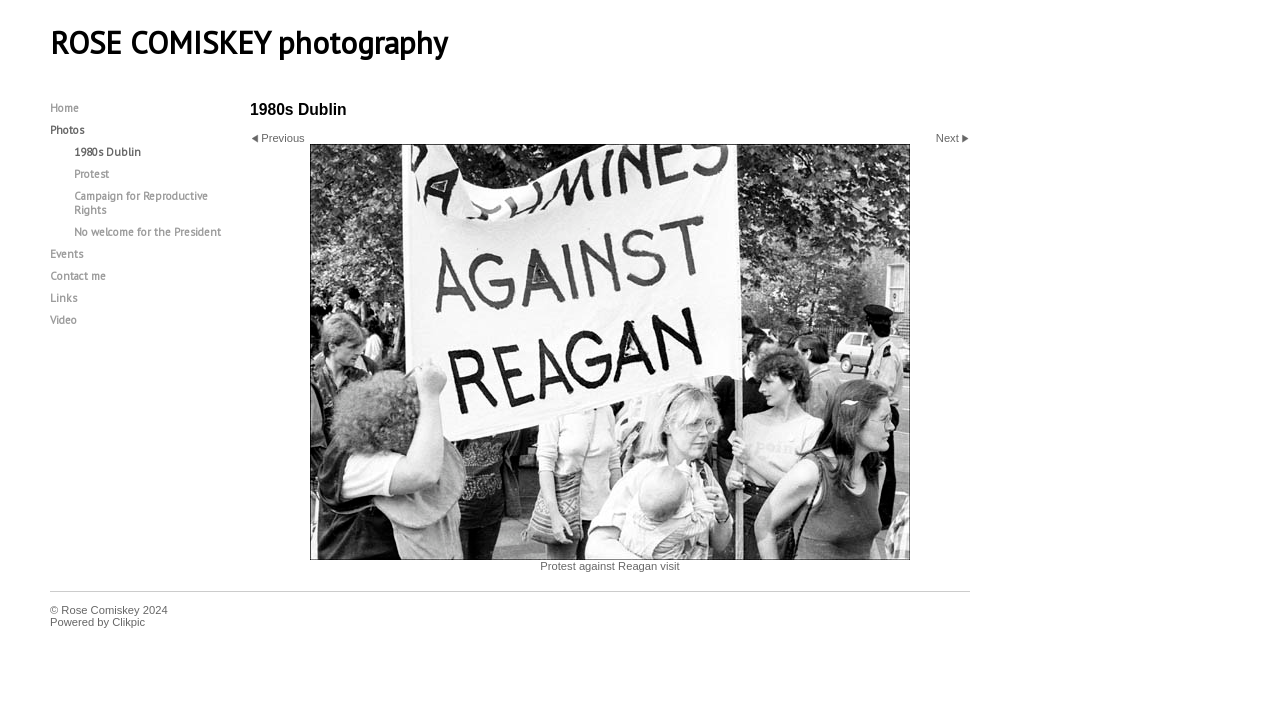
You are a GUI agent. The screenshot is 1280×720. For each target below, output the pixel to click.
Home (64, 108)
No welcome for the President (147, 232)
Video (63, 320)
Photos (67, 130)
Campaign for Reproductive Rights (141, 203)
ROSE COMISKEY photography (248, 43)
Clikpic (128, 622)
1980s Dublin (107, 152)
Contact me (78, 276)
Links (63, 298)
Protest (91, 174)
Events (66, 254)
